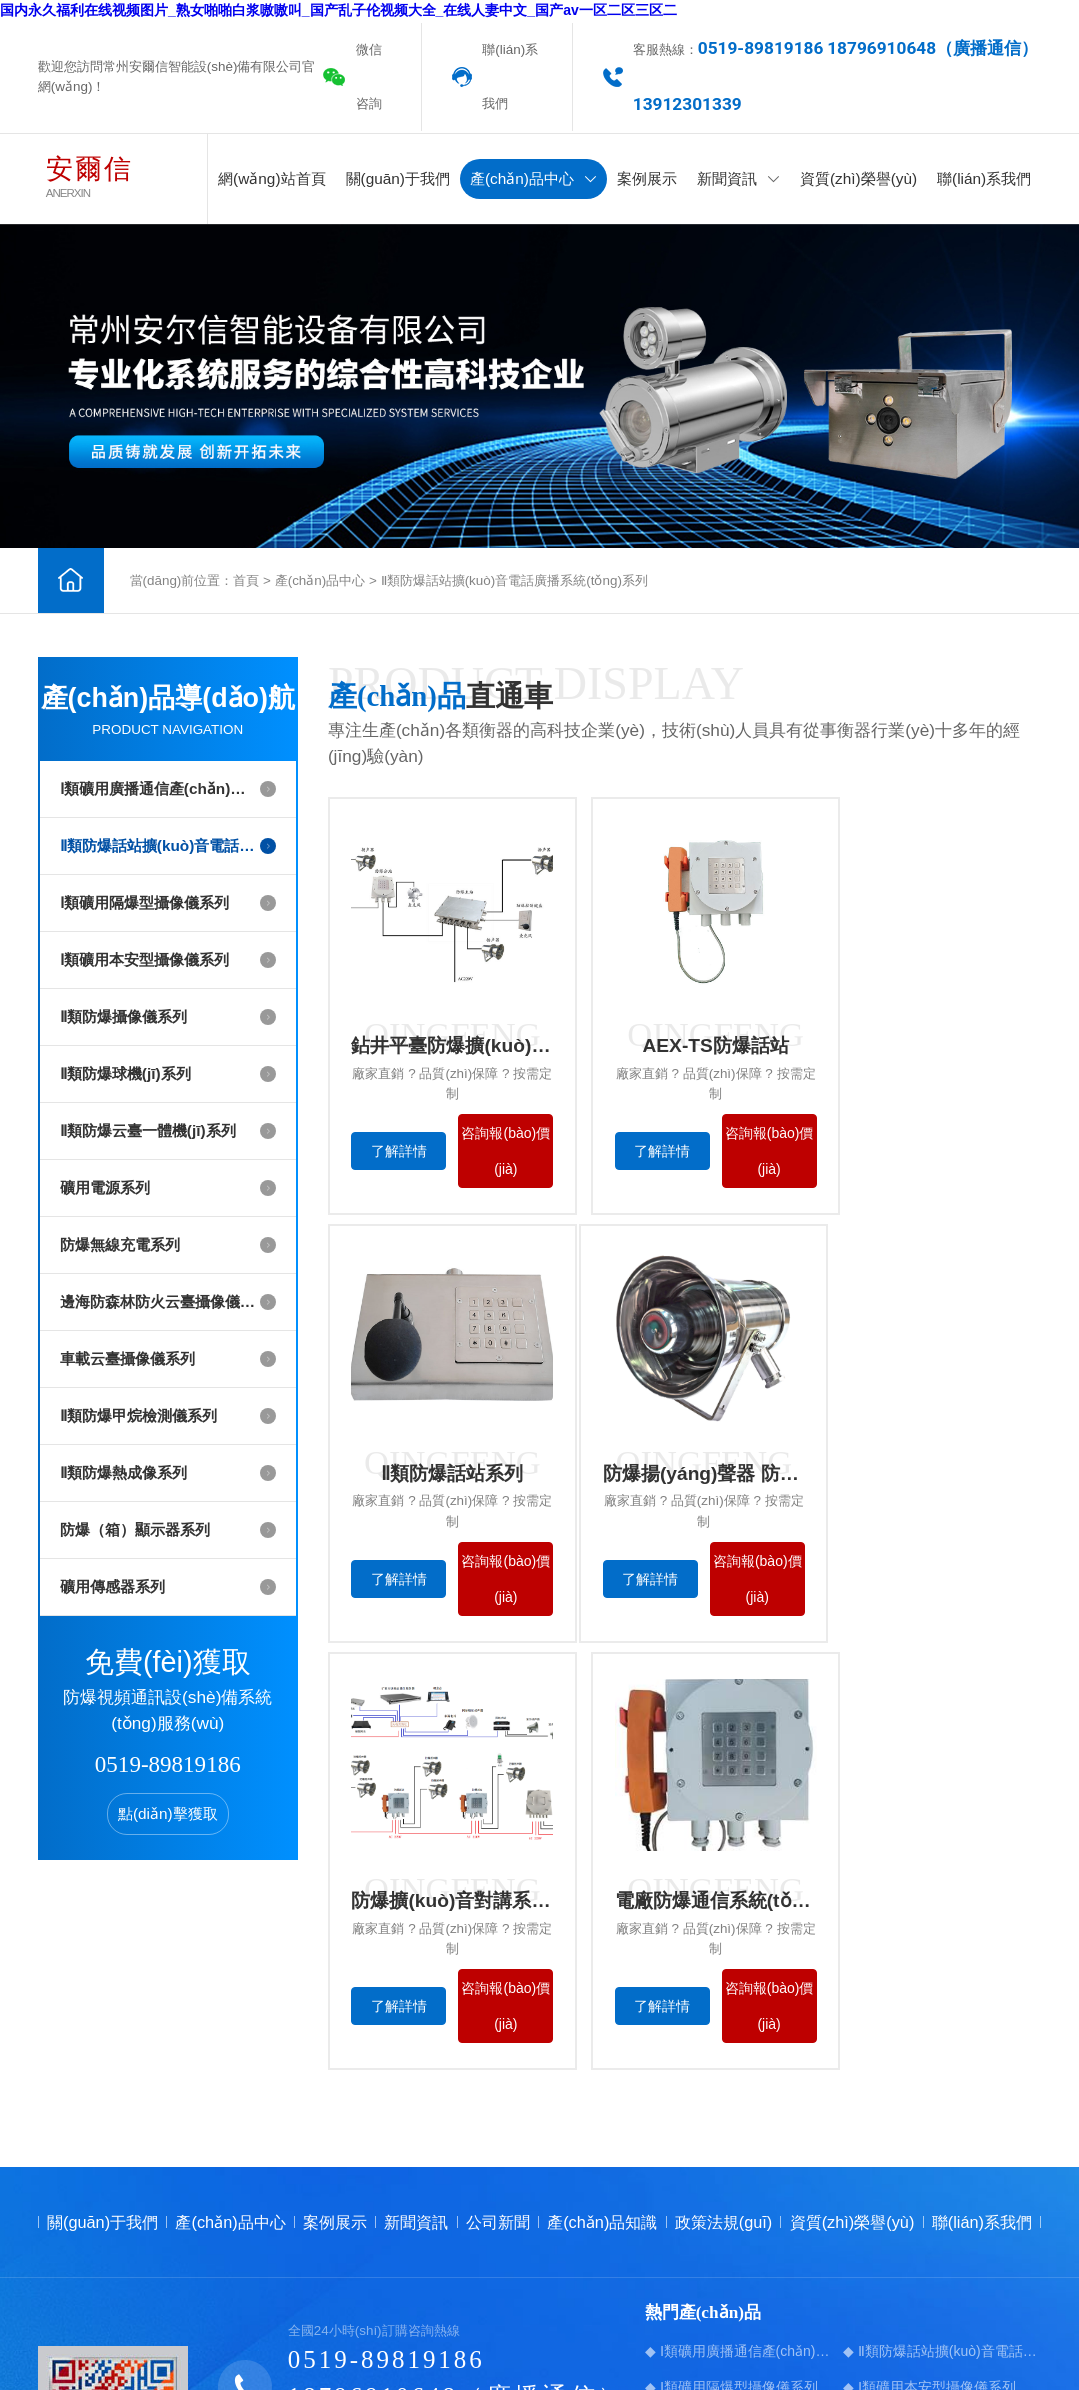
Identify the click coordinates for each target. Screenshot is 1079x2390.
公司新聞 (498, 1958)
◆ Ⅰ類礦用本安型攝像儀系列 (929, 2122)
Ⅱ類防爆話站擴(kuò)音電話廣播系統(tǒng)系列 (514, 580)
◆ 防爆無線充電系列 (710, 2230)
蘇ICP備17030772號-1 (544, 2323)
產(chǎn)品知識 (602, 1958)
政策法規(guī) (724, 1958)
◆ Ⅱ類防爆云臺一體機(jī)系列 (734, 2194)
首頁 (246, 580)
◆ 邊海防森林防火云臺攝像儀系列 (942, 2230)
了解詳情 (395, 1154)
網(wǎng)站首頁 (271, 178)
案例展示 (647, 178)
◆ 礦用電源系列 (894, 2194)
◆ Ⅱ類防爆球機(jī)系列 (911, 2158)
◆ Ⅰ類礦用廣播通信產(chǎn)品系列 (744, 2086)
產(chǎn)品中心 (533, 178)
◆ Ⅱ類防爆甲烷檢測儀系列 (924, 2266)
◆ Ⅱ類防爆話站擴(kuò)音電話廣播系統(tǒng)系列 (942, 2086)
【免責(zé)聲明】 (990, 2323)
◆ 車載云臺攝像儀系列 (717, 2266)
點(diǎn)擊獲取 (168, 1813)
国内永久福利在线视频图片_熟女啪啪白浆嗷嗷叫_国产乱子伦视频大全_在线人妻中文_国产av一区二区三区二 (338, 10)
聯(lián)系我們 (510, 76)
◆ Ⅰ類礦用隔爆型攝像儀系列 (731, 2122)
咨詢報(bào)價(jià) (489, 1154)
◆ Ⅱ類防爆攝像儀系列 (712, 2158)
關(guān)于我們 (398, 178)
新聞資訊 (738, 178)
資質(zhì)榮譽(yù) (858, 178)
